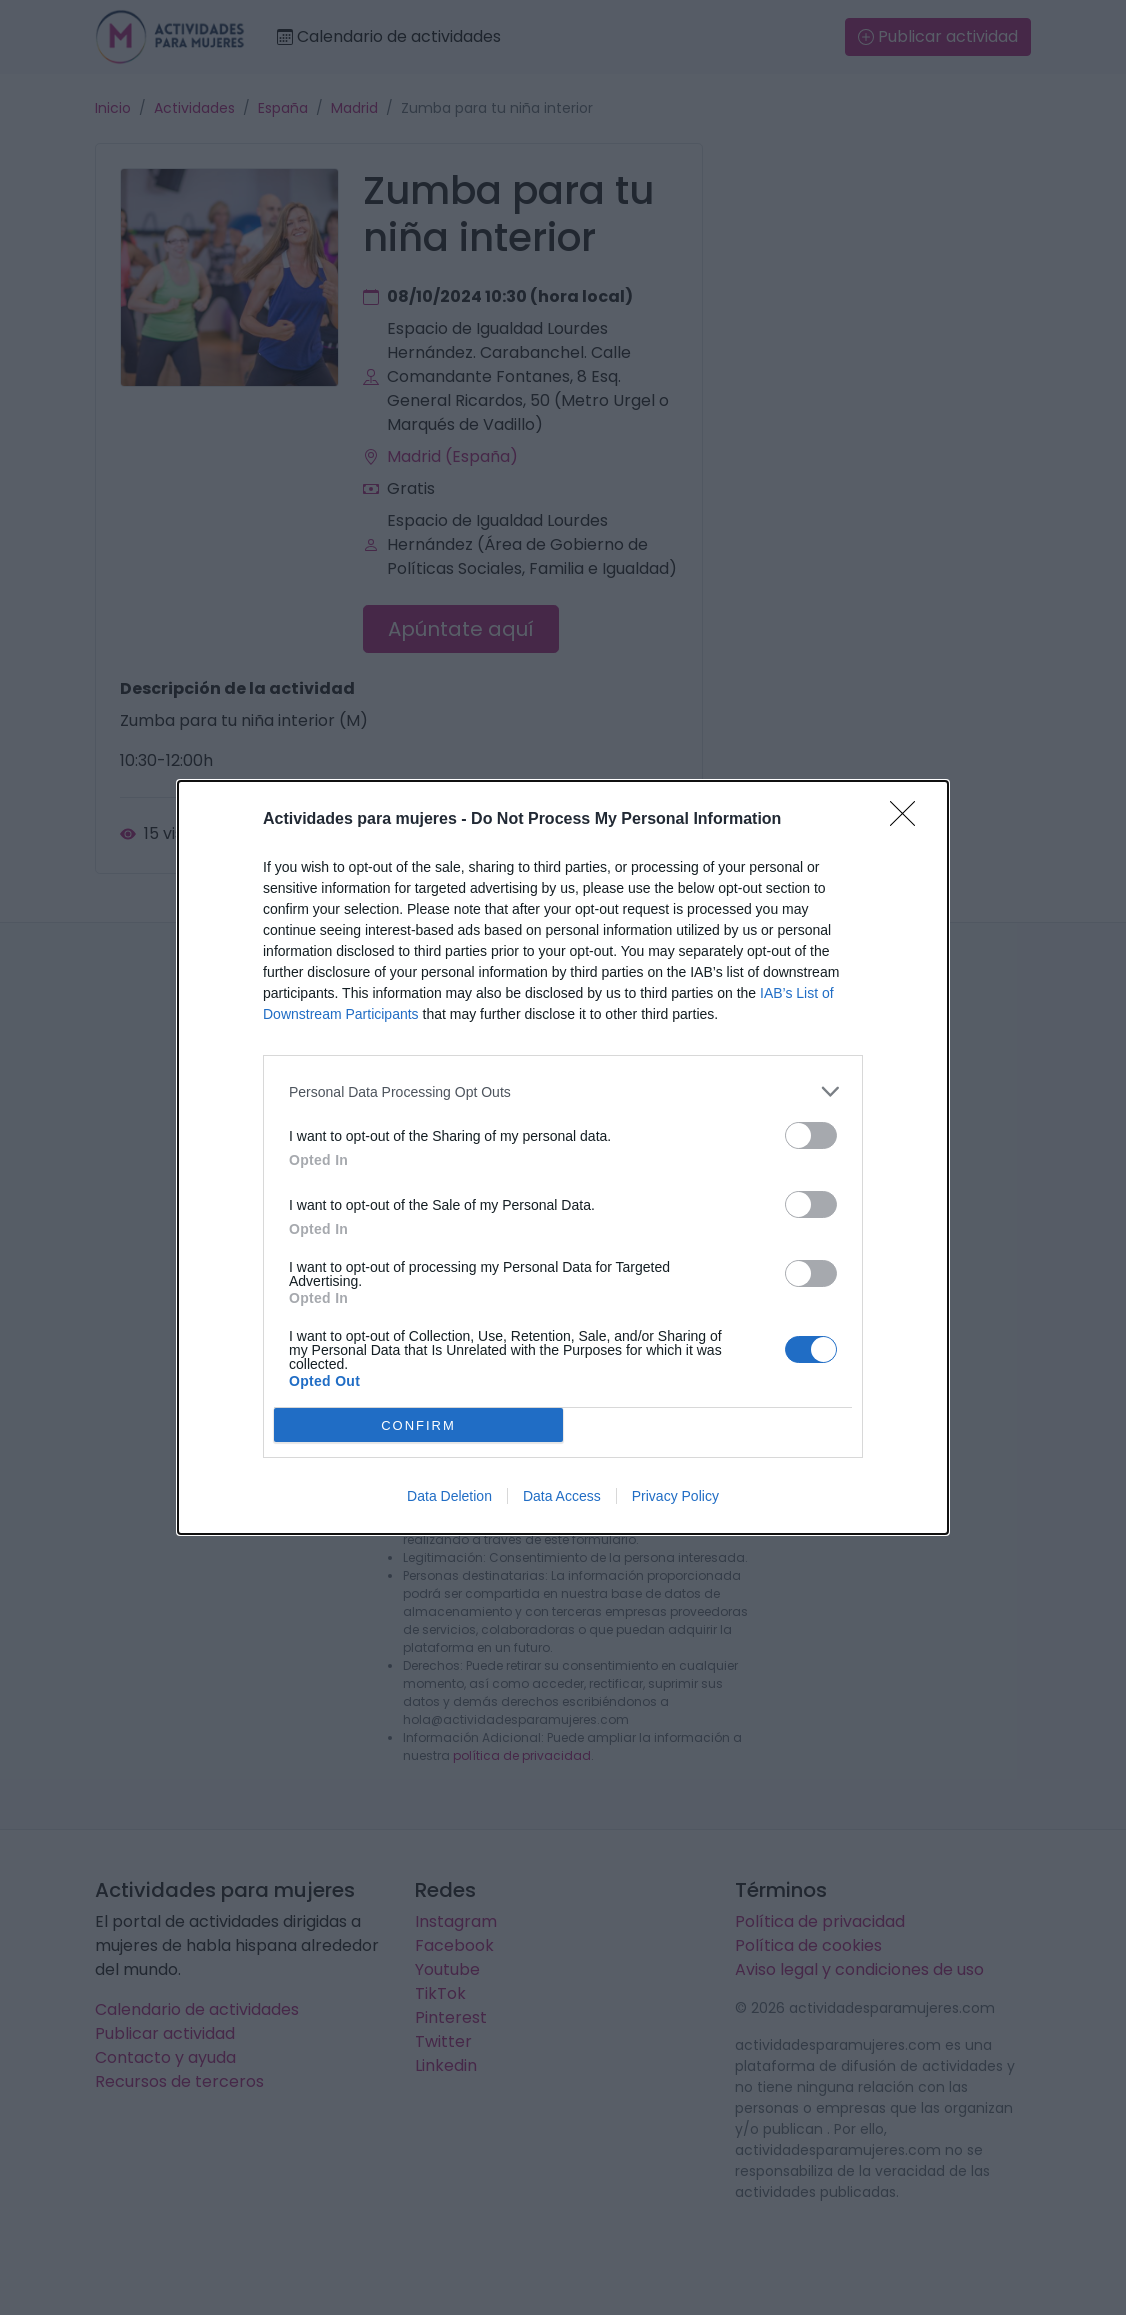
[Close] (909, 820)
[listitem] (563, 1091)
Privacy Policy (675, 1496)
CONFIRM (418, 1425)
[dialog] (563, 1157)
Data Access (562, 1496)
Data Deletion (449, 1496)
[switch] (811, 1135)
